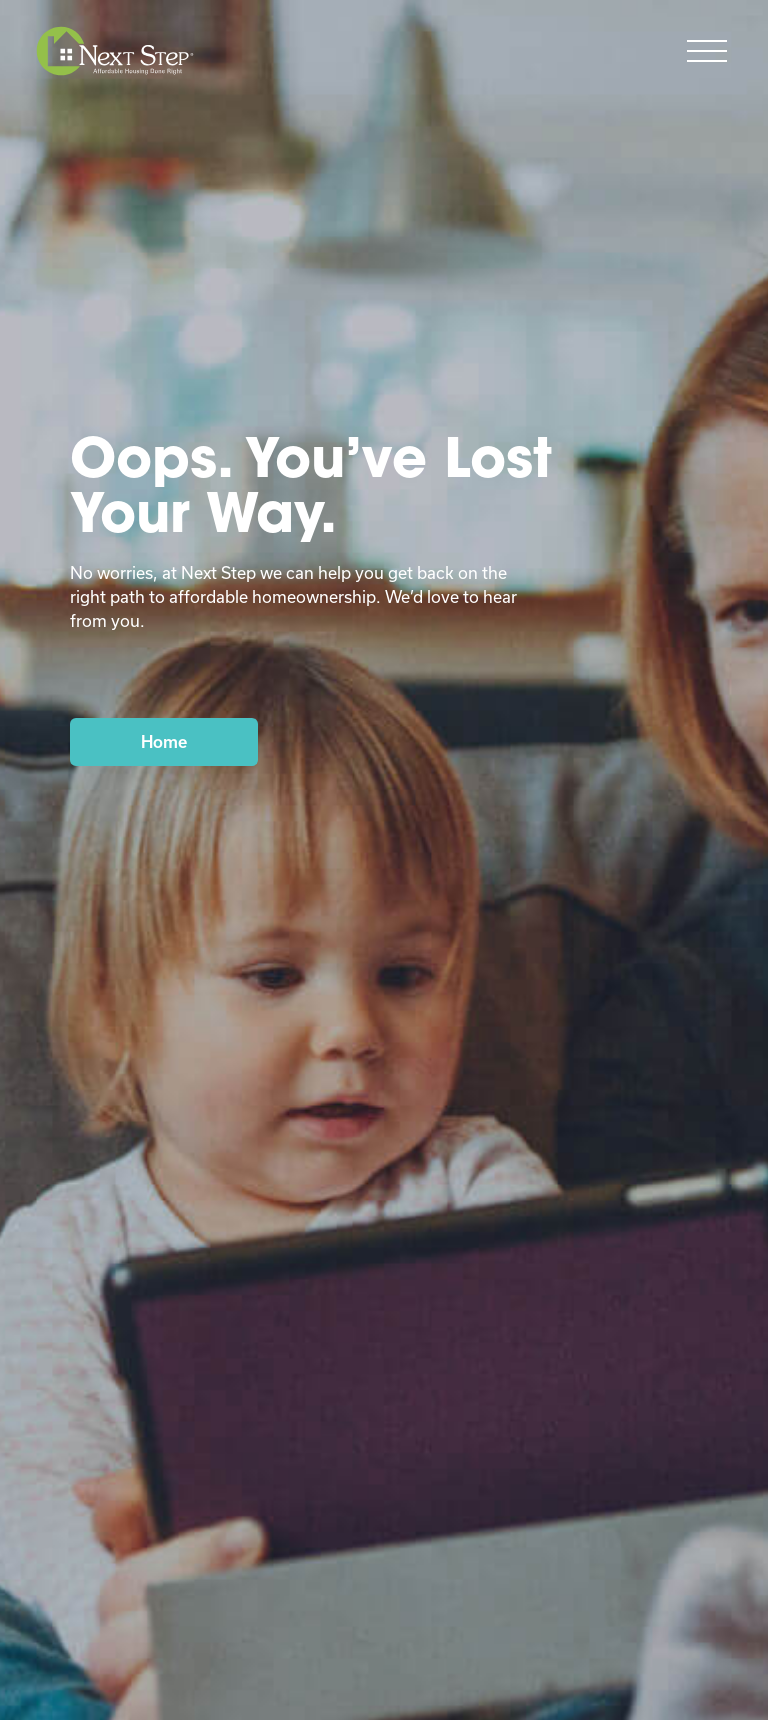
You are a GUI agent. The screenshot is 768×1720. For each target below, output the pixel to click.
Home (164, 741)
